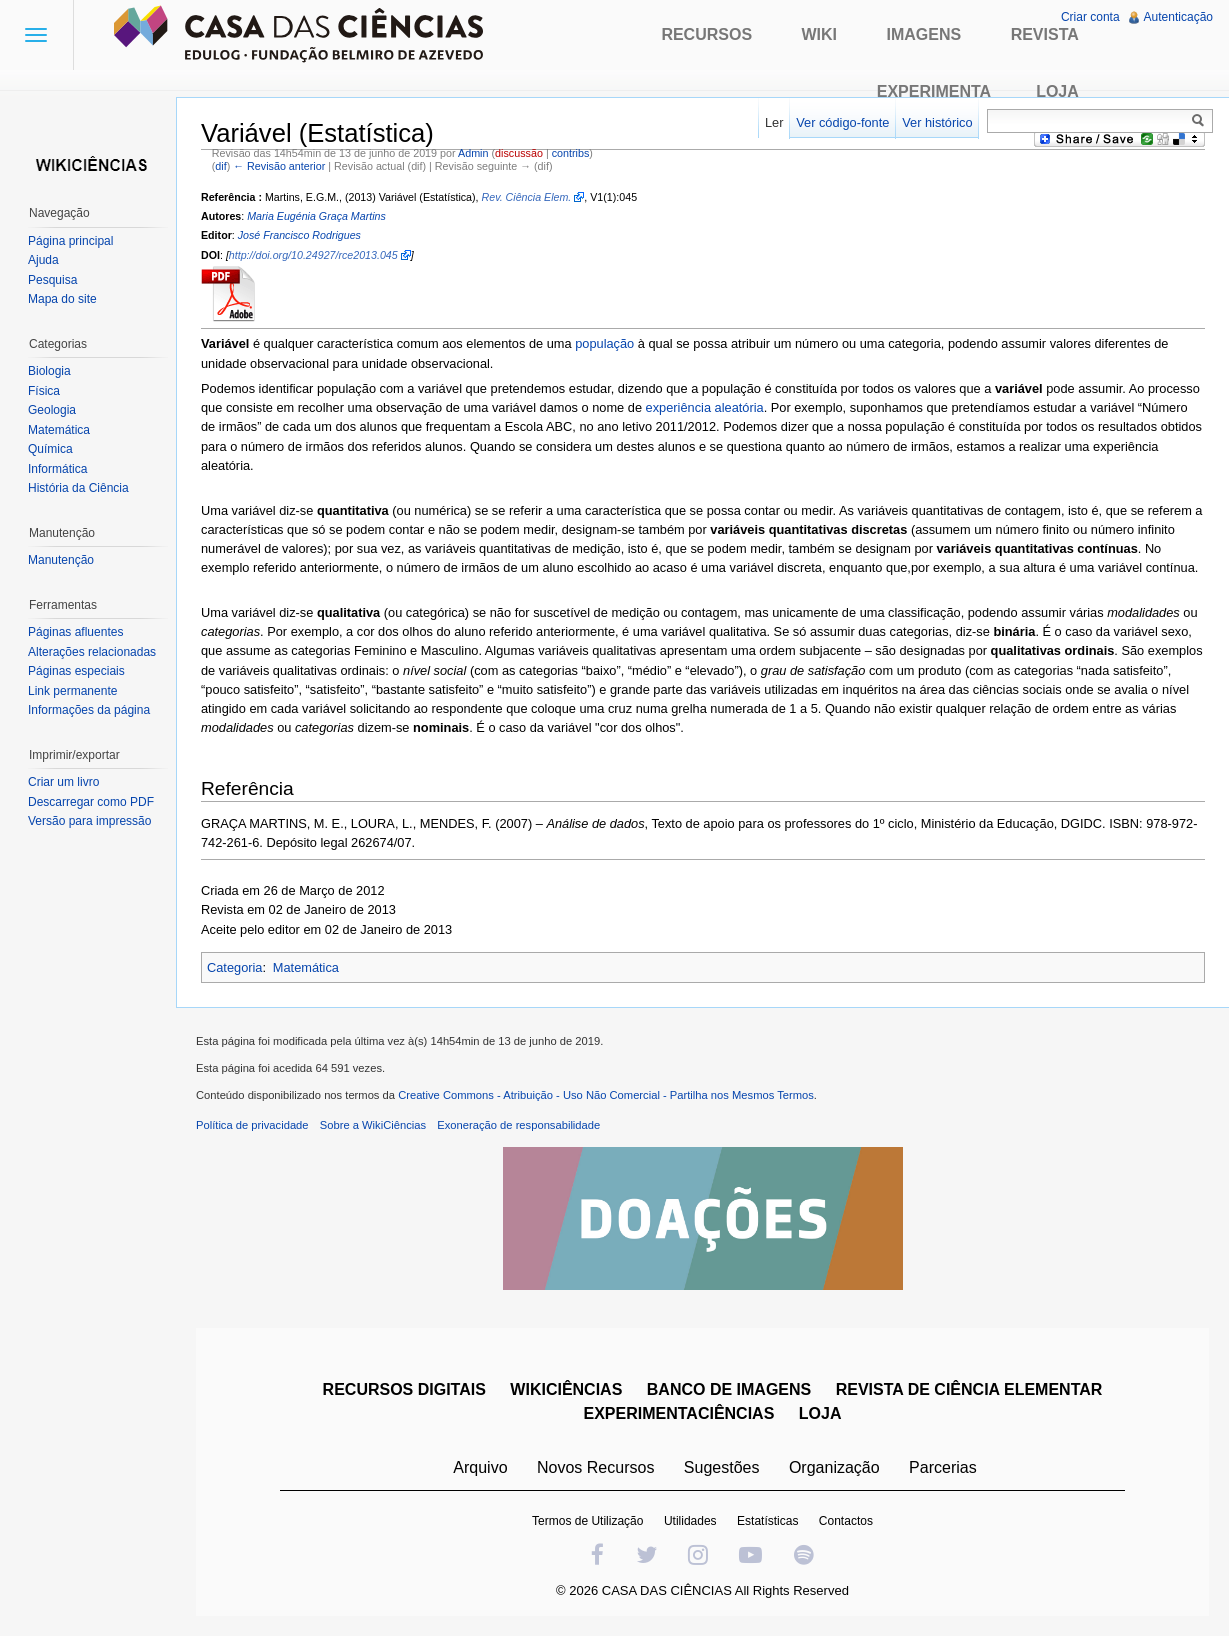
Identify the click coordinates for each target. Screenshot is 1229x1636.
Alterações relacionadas (92, 652)
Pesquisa (52, 280)
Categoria (235, 967)
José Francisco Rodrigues (299, 235)
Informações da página (89, 710)
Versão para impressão (89, 821)
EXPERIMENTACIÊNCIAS (679, 1413)
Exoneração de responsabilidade (518, 1125)
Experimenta (934, 91)
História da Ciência (78, 488)
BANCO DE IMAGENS (729, 1389)
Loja (1057, 91)
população (604, 343)
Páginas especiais (76, 671)
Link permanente (72, 691)
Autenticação (1178, 17)
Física (44, 391)
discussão (519, 153)
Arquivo (480, 1467)
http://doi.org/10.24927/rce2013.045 (313, 255)
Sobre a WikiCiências (373, 1125)
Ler (774, 122)
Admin (473, 153)
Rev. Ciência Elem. (527, 197)
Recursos (706, 34)
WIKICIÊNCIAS (566, 1389)
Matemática (306, 967)
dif (220, 166)
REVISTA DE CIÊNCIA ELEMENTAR (969, 1389)
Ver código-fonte (842, 122)
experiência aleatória (705, 407)
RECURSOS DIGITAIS (404, 1389)
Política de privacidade (252, 1125)
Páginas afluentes (75, 632)
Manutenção (61, 560)
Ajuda (43, 260)
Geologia (52, 410)
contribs (571, 153)
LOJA (820, 1413)
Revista (1045, 34)
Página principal (70, 241)
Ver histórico (937, 122)
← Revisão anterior (279, 166)
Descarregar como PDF (91, 802)
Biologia (49, 371)
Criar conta (1090, 17)
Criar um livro (63, 782)
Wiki (820, 34)
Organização (834, 1467)
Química (50, 449)
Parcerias (943, 1467)
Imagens (924, 34)
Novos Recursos (595, 1467)
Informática (57, 469)
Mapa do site (62, 299)
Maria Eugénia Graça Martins (316, 216)
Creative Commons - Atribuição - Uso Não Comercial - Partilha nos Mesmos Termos (606, 1095)
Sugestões (722, 1467)
